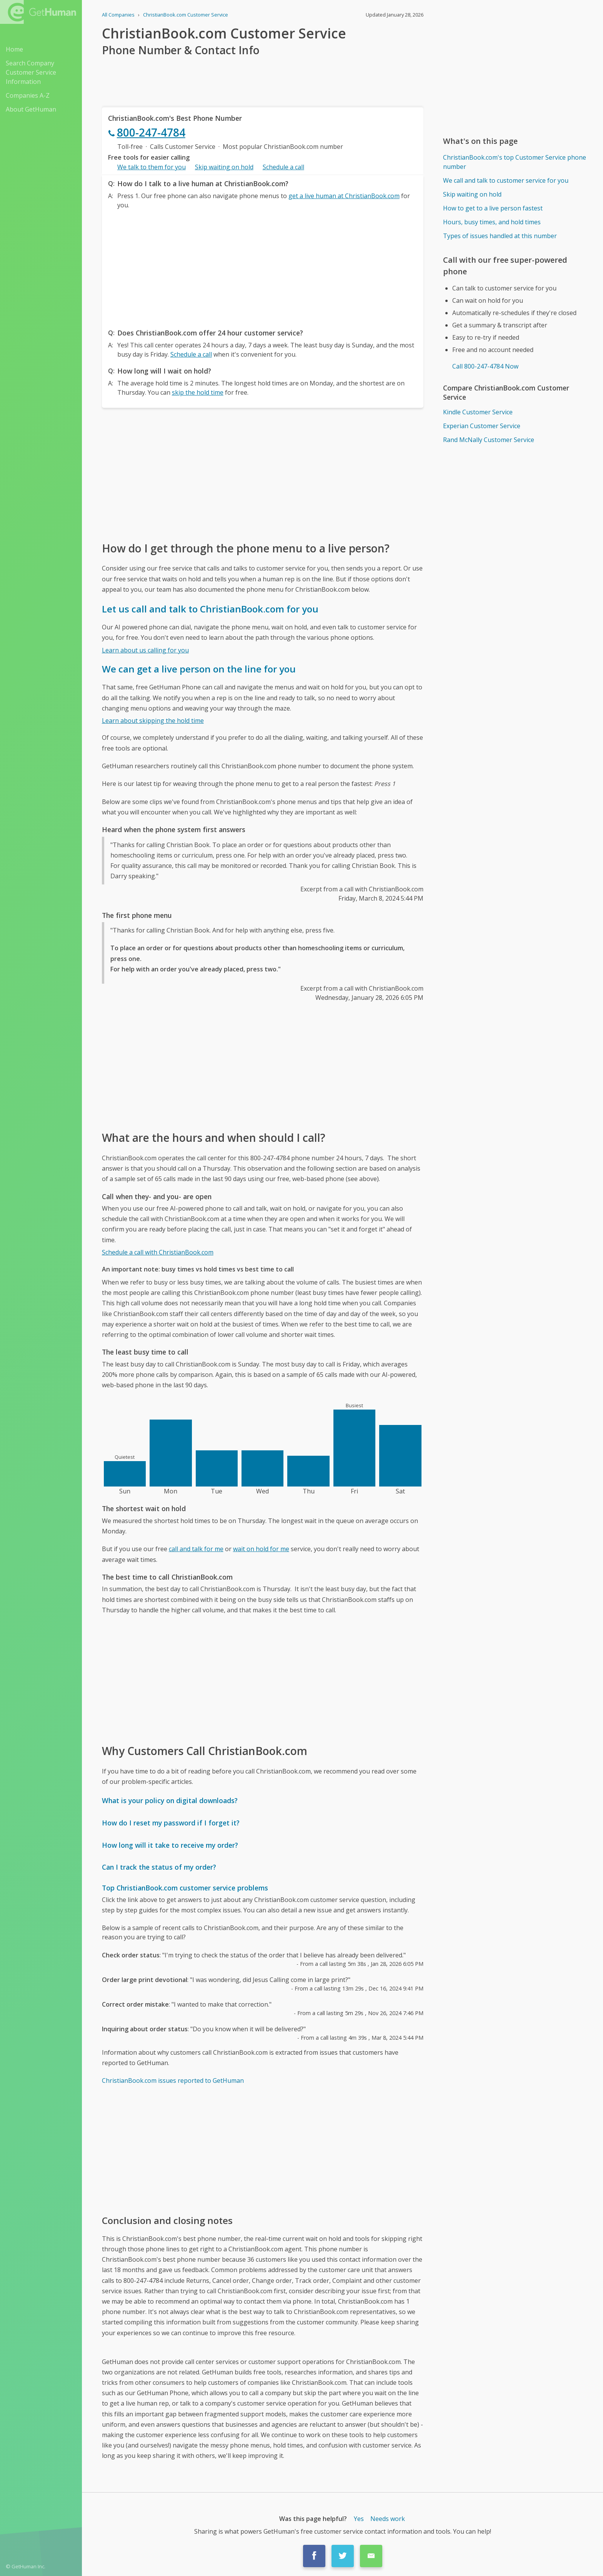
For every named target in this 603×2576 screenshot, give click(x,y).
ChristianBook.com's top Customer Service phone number (514, 162)
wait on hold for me (261, 1549)
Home (14, 49)
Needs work (387, 2518)
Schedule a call (283, 167)
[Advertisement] (262, 266)
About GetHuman (31, 109)
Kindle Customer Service (478, 412)
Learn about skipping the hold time (153, 720)
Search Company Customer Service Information (31, 72)
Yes (359, 2518)
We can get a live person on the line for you (199, 668)
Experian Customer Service (481, 426)
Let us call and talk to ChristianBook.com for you (210, 608)
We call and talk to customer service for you (505, 180)
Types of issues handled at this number (500, 236)
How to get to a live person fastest (493, 208)
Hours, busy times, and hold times (492, 222)
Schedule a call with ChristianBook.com (157, 1252)
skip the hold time (197, 392)
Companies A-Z (28, 95)
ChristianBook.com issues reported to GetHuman (173, 2080)
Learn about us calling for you (145, 650)
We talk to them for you (151, 167)
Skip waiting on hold (224, 167)
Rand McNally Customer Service (488, 439)
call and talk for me (196, 1549)
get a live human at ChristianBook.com (344, 196)
